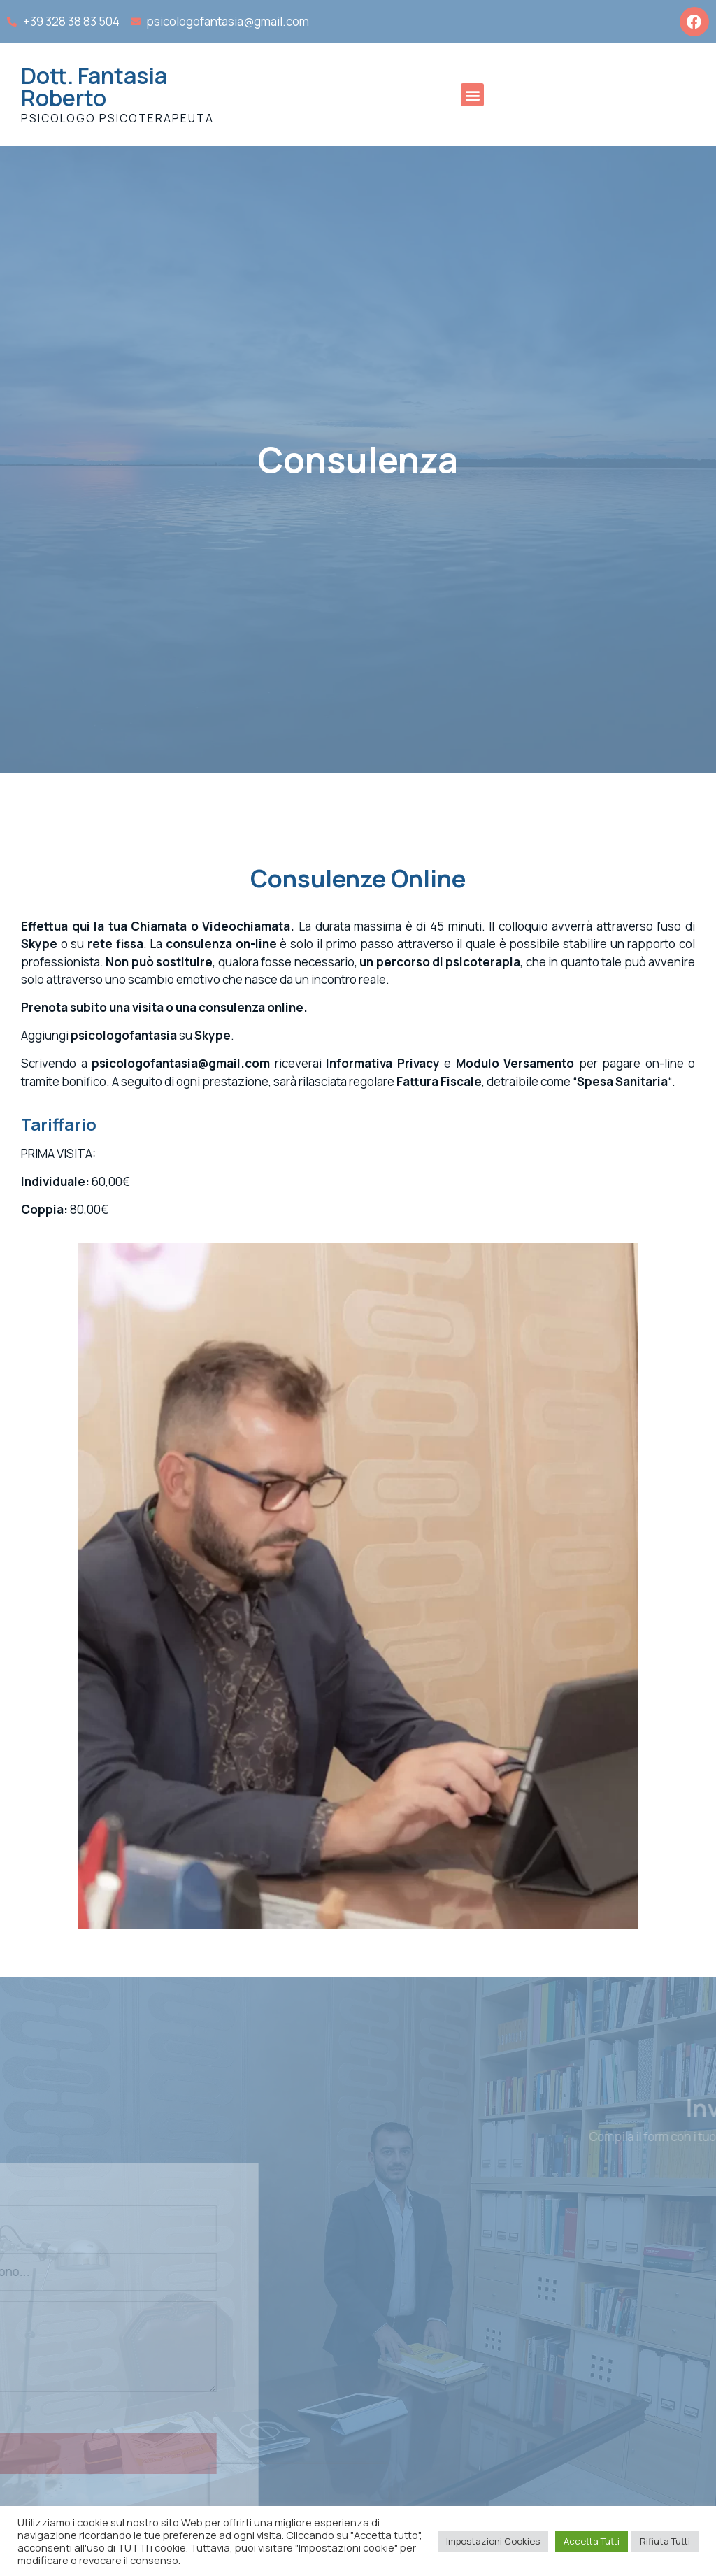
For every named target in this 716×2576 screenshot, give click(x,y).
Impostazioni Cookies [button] (493, 2541)
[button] (472, 94)
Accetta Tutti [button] (592, 2541)
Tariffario (58, 1124)
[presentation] (134, 2485)
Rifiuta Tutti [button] (665, 2541)
